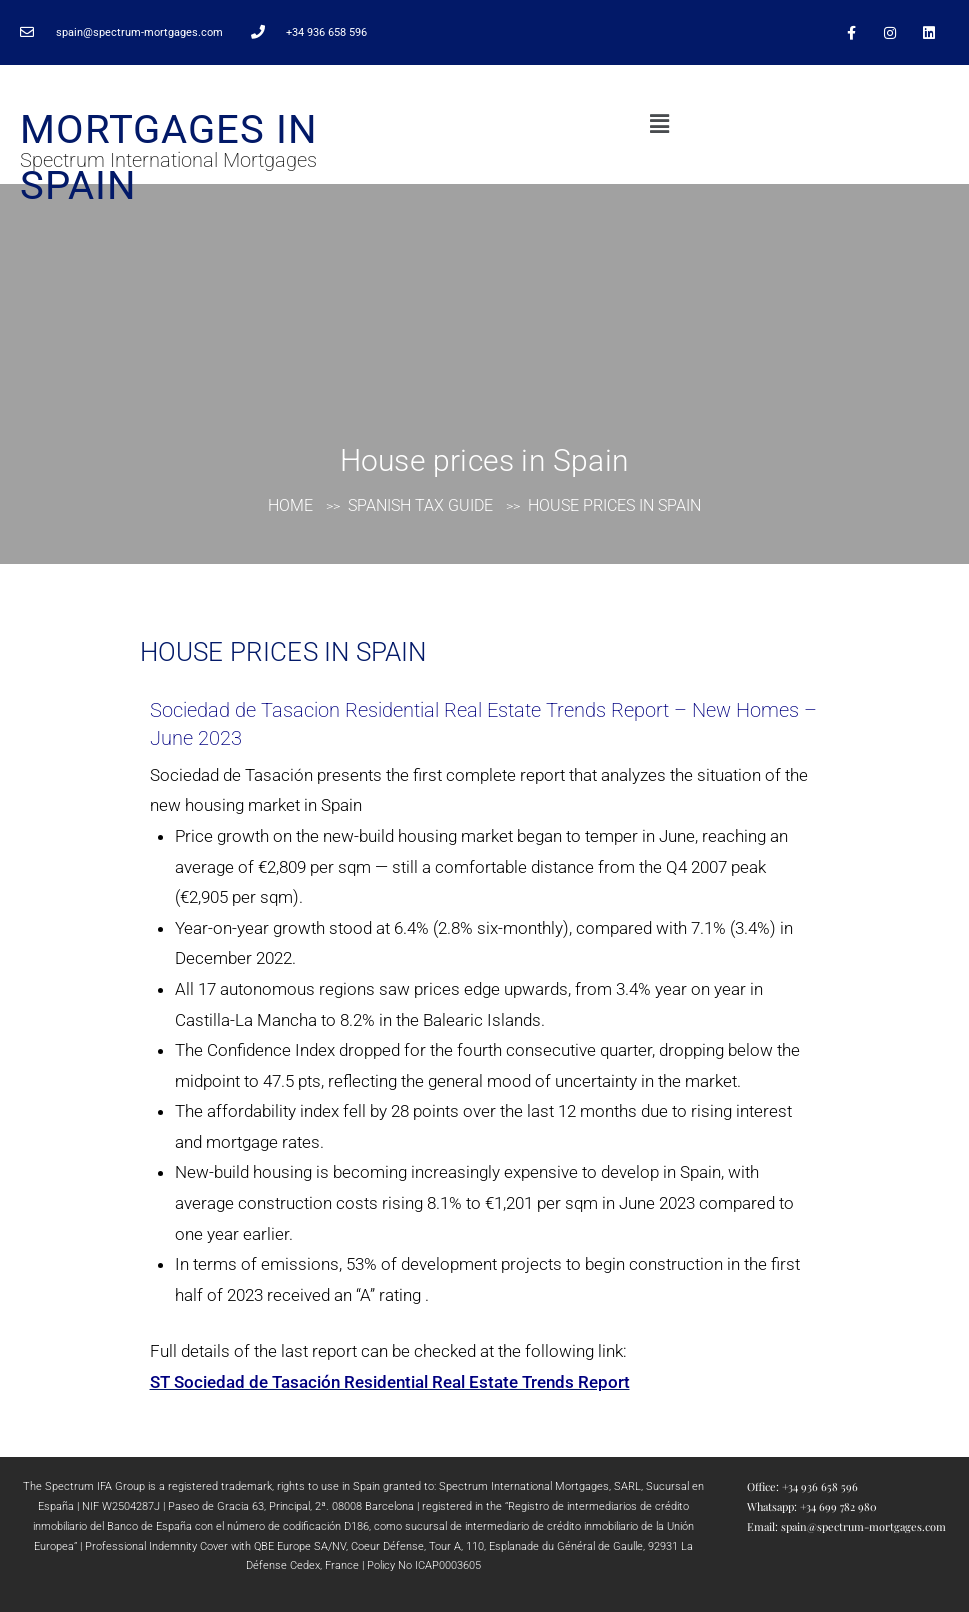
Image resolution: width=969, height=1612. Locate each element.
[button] (659, 124)
